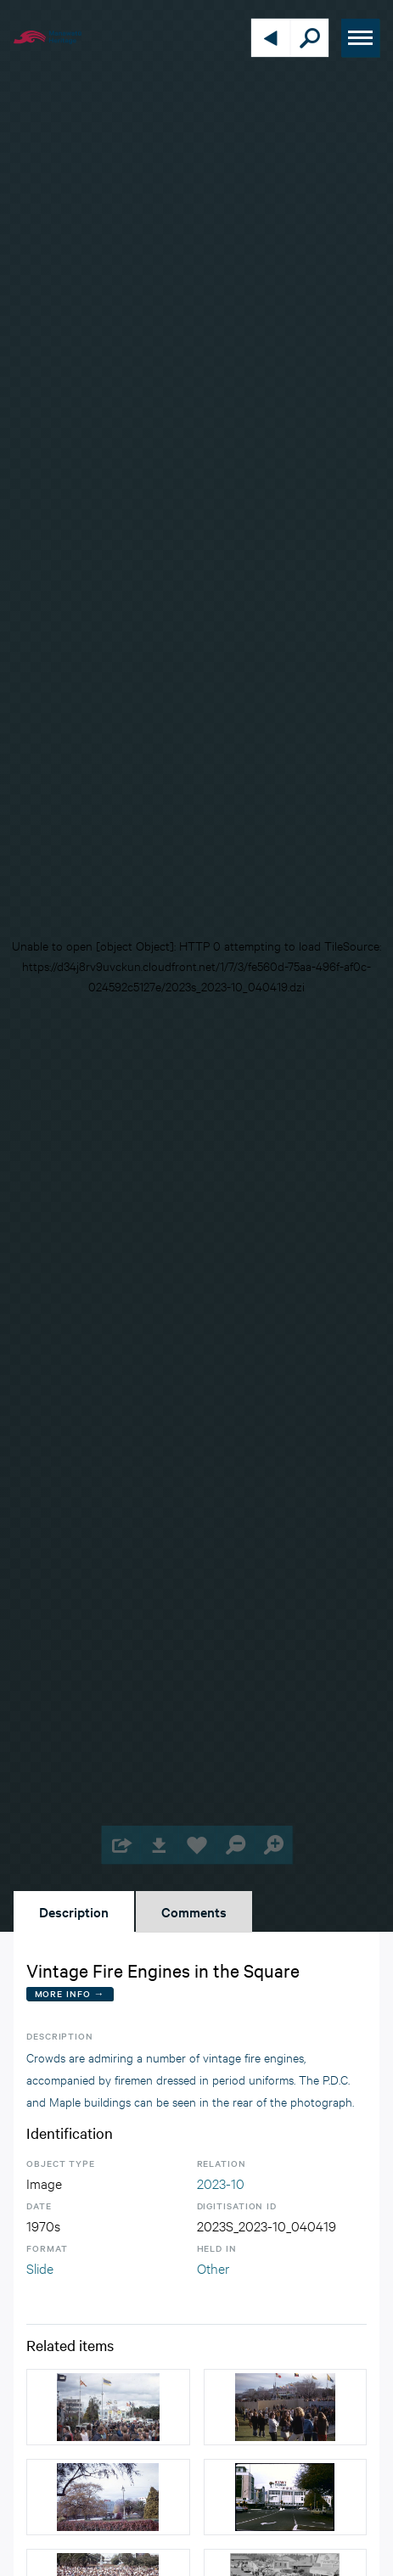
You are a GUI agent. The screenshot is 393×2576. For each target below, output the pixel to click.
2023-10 (220, 2183)
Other (213, 2267)
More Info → (70, 1993)
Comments (194, 1911)
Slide (39, 2267)
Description (74, 1911)
